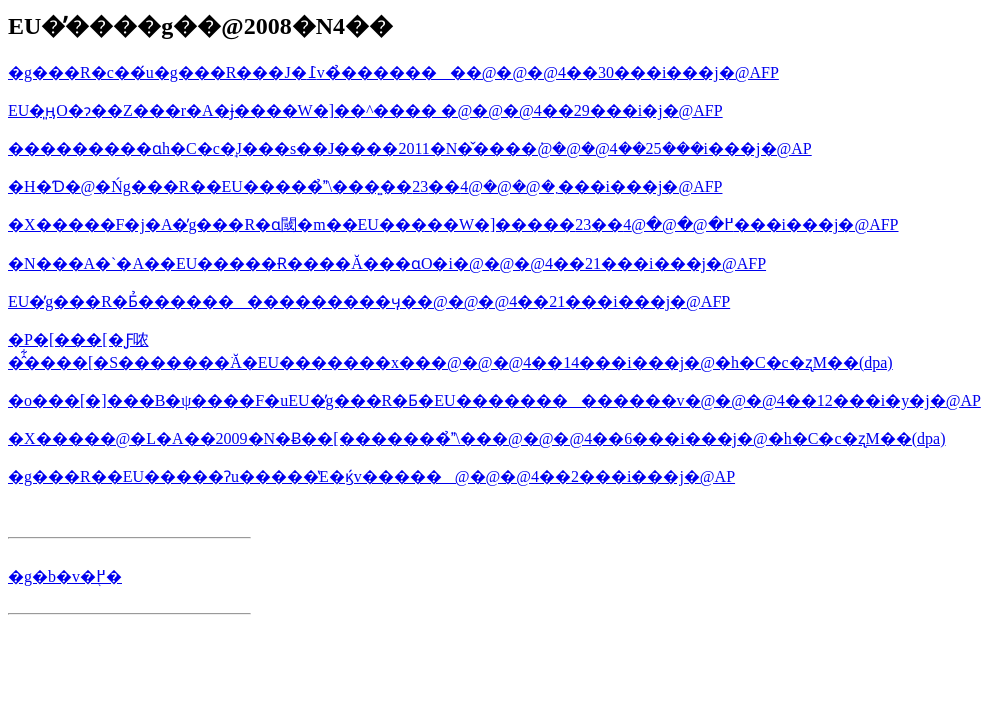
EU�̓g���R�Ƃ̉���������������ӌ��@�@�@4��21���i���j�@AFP (369, 301)
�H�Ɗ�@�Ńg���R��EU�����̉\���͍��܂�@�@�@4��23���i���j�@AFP (365, 186)
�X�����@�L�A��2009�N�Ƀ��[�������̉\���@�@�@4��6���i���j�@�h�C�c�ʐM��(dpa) (477, 438)
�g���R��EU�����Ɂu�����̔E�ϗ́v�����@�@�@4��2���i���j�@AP (371, 476)
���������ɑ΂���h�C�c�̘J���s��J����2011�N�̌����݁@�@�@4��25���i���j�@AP (410, 148)
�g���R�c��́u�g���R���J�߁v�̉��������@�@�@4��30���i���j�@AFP (393, 72)
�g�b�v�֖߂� (65, 576)
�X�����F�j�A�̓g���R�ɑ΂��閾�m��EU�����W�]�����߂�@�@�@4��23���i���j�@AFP (453, 224)
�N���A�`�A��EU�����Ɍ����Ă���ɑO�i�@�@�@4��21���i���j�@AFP (387, 263)
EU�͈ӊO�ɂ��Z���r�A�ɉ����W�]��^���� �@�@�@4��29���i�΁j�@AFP (365, 110)
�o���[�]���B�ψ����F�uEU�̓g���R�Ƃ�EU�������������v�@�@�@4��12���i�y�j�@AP (494, 400)
